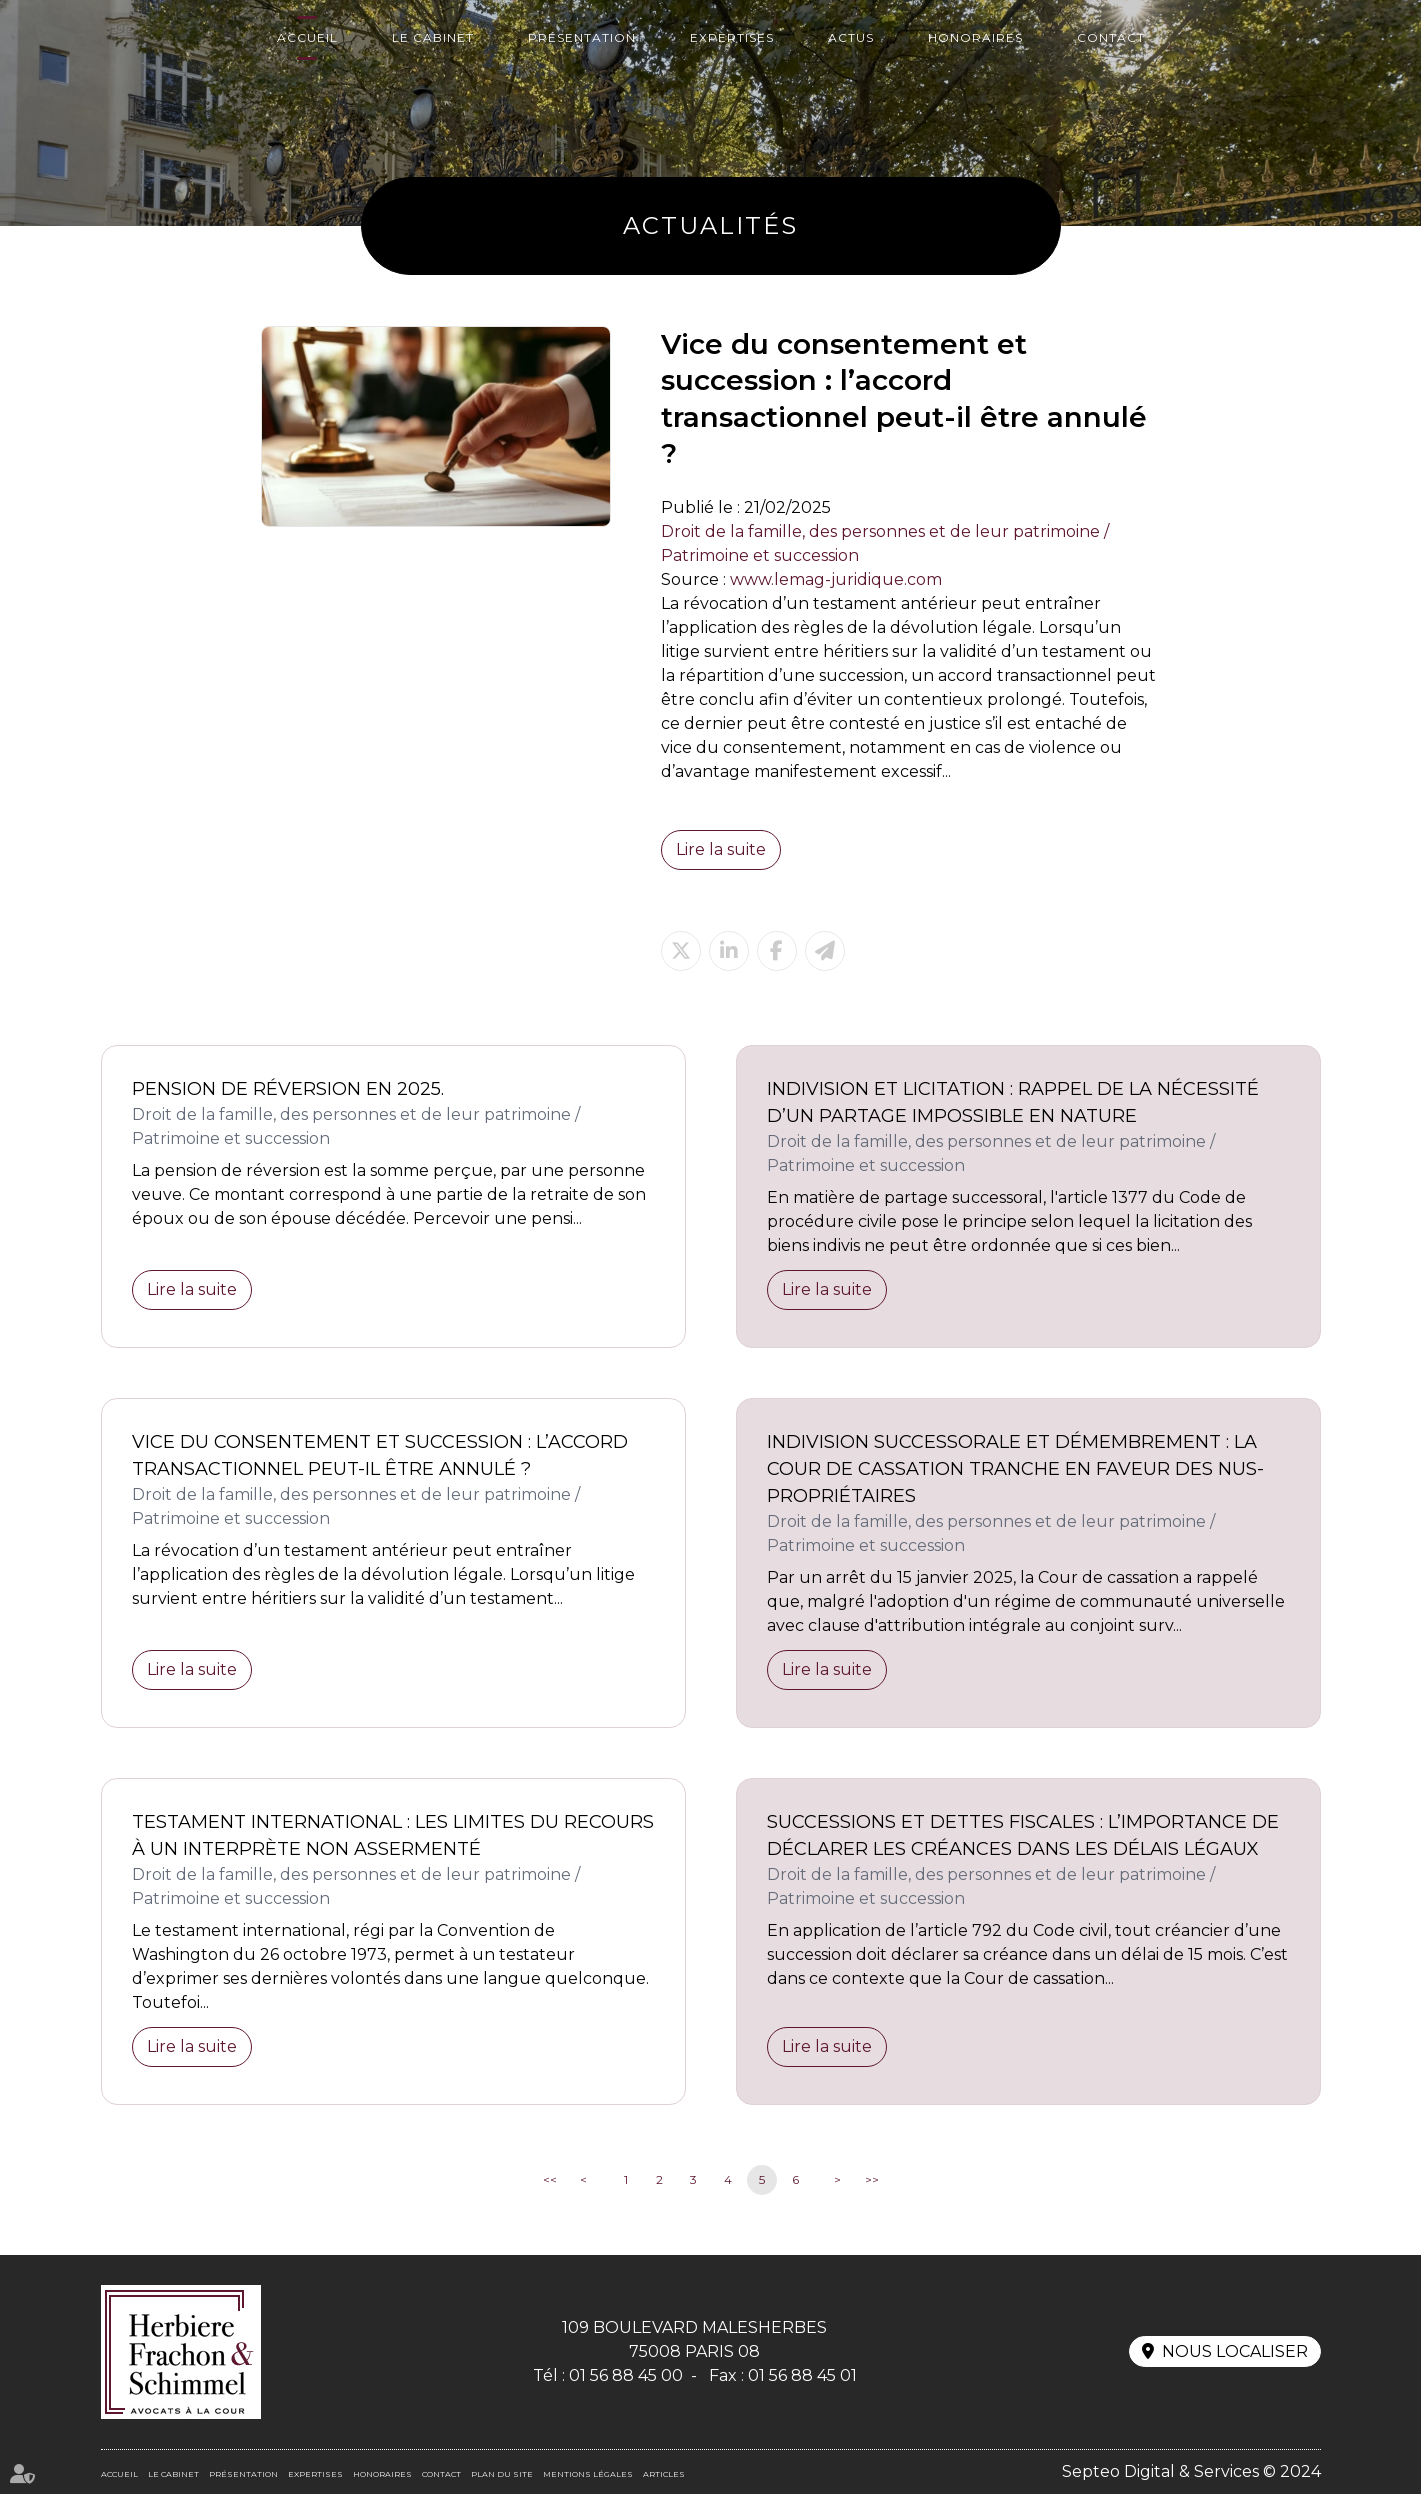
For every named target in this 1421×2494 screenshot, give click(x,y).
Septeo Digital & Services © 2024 (1191, 2471)
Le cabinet (433, 37)
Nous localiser (1235, 2351)
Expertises (732, 37)
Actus (851, 37)
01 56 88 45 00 (626, 2375)
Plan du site (502, 2474)
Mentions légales (588, 2474)
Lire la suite (721, 849)
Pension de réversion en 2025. (288, 1089)
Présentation (582, 37)
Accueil (307, 37)
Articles (664, 2474)
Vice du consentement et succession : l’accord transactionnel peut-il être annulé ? (380, 1455)
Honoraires (975, 37)
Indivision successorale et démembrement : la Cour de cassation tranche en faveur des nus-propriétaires (1015, 1469)
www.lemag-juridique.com (836, 579)
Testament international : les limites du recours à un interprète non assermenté (393, 1835)
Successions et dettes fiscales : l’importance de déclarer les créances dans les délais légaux (1023, 1835)
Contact (1111, 37)
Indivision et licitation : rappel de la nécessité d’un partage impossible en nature (1013, 1102)
